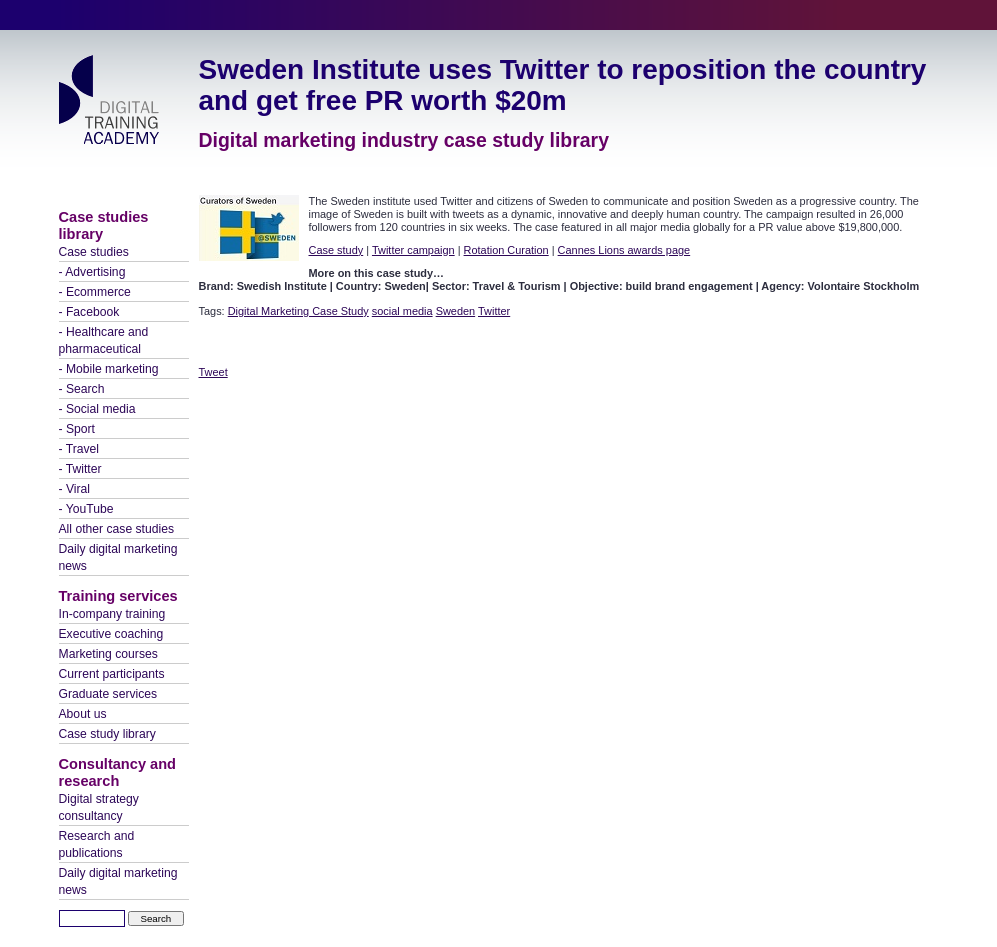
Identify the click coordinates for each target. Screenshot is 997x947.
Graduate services (108, 694)
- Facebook (89, 312)
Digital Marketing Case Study (298, 311)
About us (83, 714)
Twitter (494, 311)
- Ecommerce (95, 292)
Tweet (213, 372)
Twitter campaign (413, 250)
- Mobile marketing (109, 369)
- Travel (79, 449)
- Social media (97, 409)
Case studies (94, 252)
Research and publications (97, 844)
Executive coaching (111, 634)
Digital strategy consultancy (99, 807)
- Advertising (92, 272)
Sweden (456, 311)
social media (402, 311)
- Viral (75, 489)
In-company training (112, 614)
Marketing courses (108, 654)
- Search (82, 389)
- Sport (77, 429)
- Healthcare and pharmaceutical (104, 340)
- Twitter (80, 469)
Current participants (112, 674)
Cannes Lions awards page (624, 250)
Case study (336, 250)
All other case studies (117, 529)
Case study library (107, 734)
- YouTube (86, 509)
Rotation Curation (506, 250)
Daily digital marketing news (118, 557)
